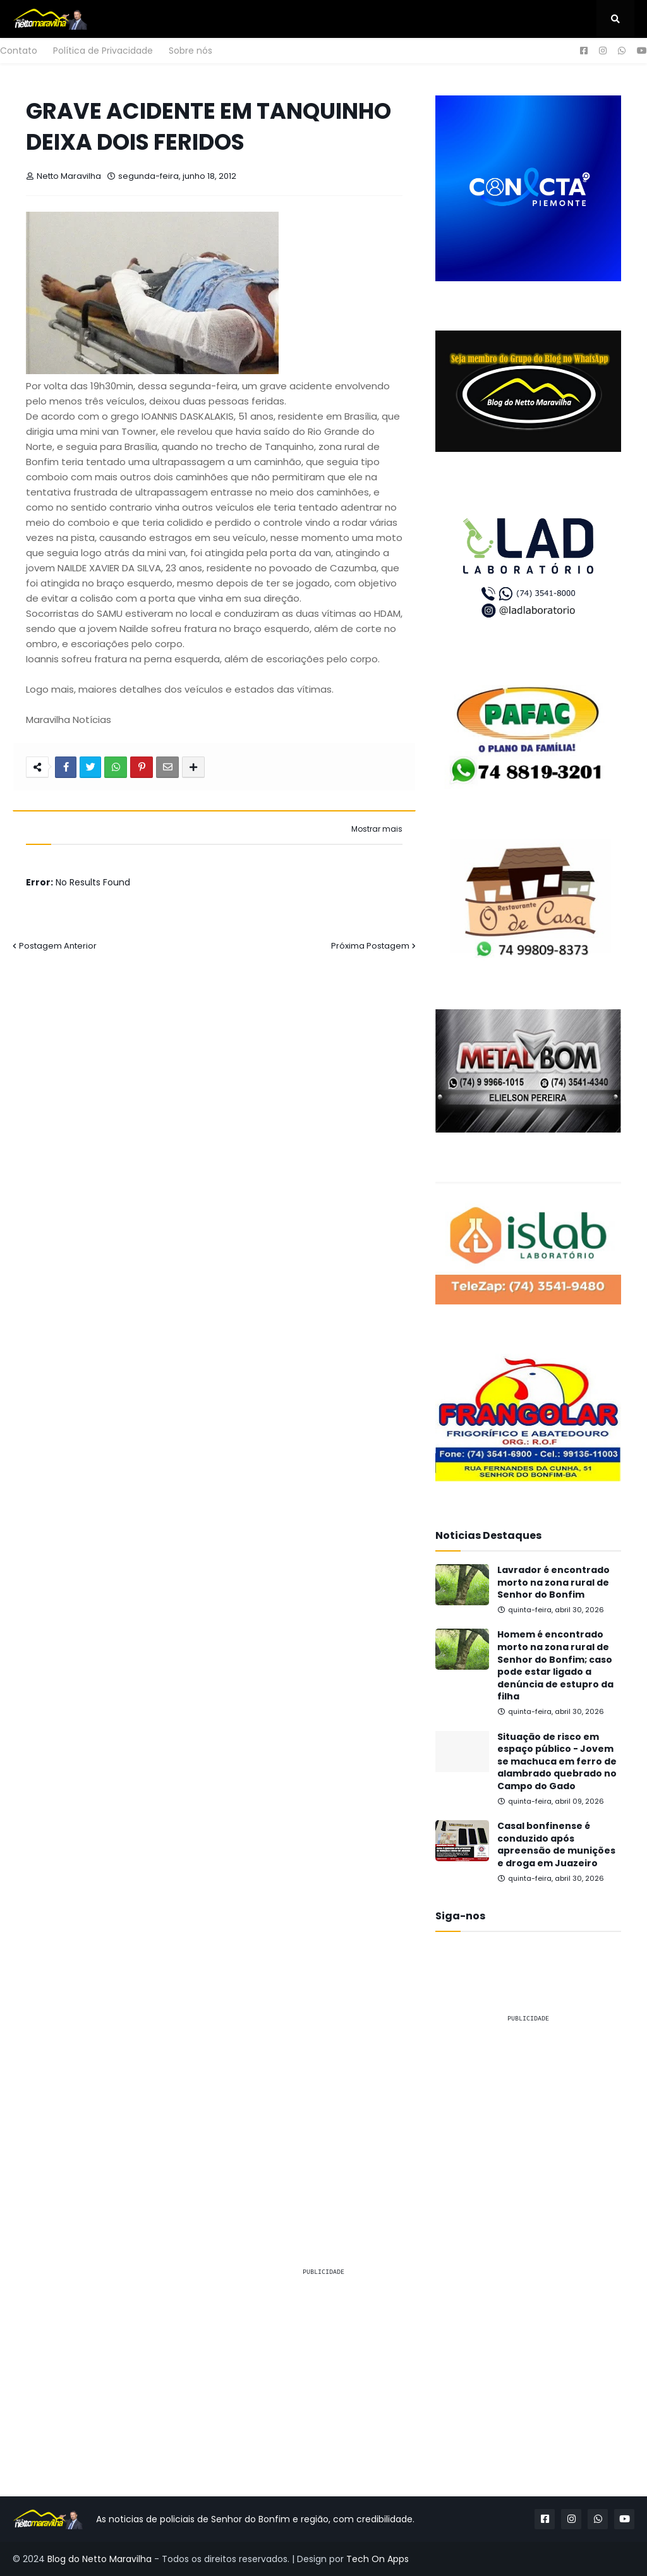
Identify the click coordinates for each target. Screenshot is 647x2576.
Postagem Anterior (58, 946)
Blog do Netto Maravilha (99, 2559)
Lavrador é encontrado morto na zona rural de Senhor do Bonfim (553, 1582)
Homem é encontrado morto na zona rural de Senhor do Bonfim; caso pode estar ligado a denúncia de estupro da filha (555, 1666)
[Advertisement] (528, 2112)
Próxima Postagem (370, 946)
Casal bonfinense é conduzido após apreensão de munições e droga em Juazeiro (556, 1844)
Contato (18, 50)
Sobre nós (190, 50)
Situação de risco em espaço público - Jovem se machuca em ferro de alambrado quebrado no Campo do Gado (557, 1761)
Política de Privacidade (103, 50)
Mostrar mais (376, 829)
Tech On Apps (377, 2559)
